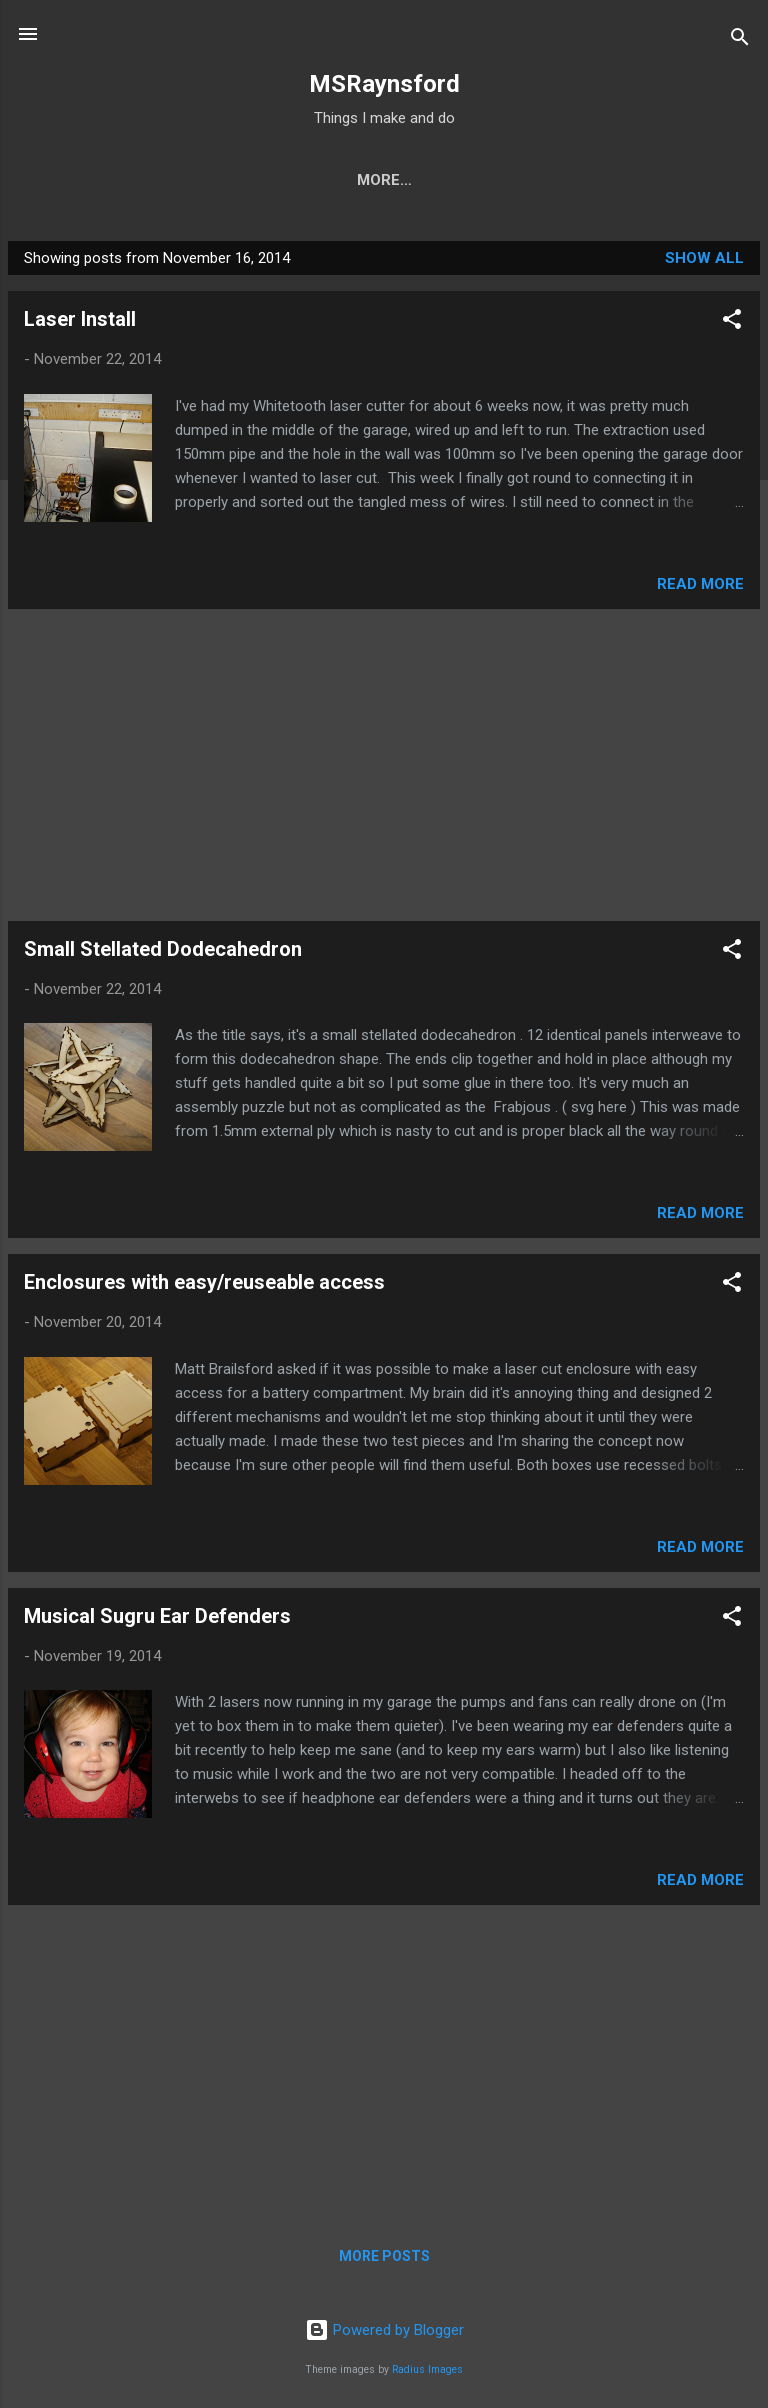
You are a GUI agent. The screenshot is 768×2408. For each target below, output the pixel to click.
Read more (700, 584)
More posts (384, 2256)
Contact (662, 180)
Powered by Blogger (384, 2330)
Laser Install (80, 319)
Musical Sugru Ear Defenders (157, 1616)
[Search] (740, 40)
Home (91, 180)
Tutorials (546, 180)
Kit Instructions (218, 180)
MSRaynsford (384, 84)
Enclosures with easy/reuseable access (204, 1282)
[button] (732, 322)
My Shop (358, 180)
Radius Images (427, 2369)
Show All (704, 258)
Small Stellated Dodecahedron (163, 949)
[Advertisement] (384, 765)
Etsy (448, 180)
